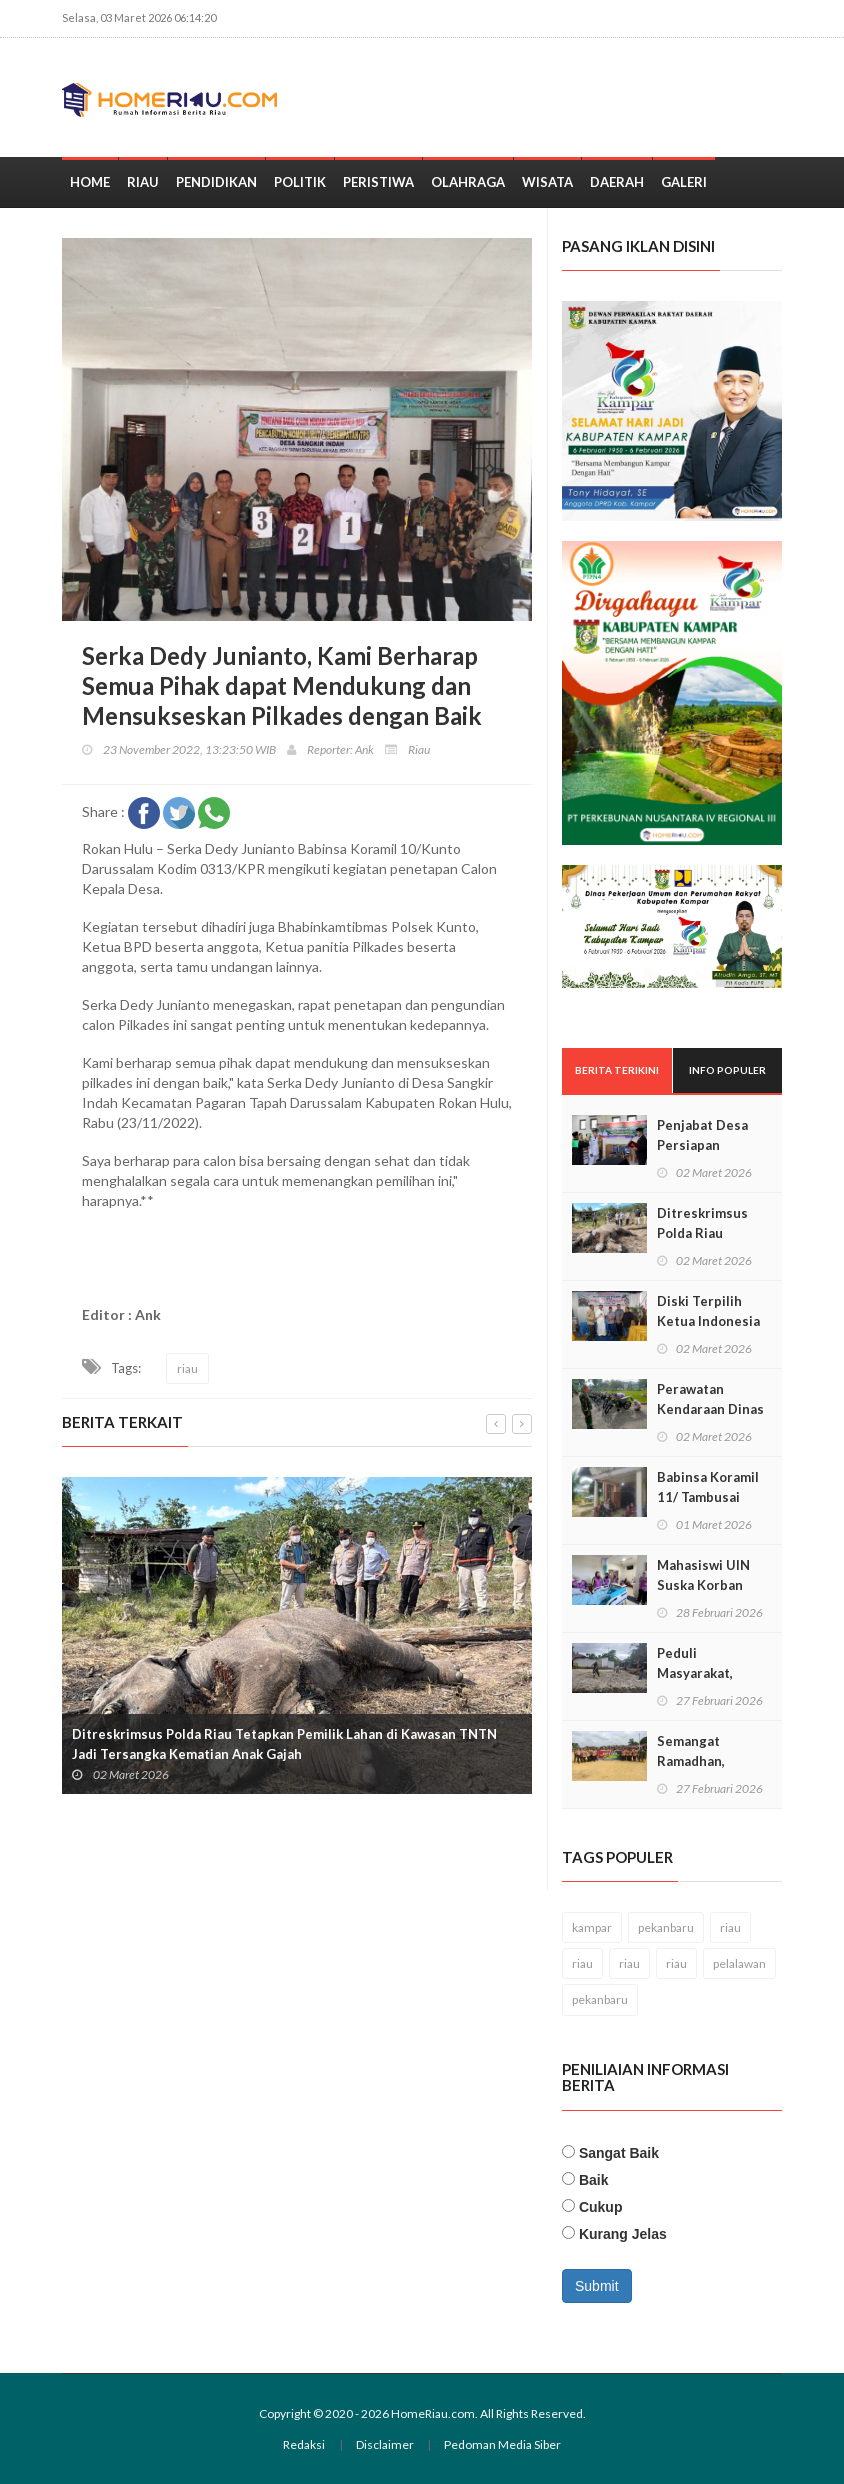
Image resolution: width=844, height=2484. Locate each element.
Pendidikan (216, 182)
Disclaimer (385, 2444)
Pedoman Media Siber (502, 2444)
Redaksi (304, 2444)
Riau (143, 182)
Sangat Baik (619, 2153)
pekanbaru (666, 1927)
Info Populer (727, 1070)
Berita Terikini (617, 1070)
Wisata (547, 182)
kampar (592, 1927)
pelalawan (739, 1963)
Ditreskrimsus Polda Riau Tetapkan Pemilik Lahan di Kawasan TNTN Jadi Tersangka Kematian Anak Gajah (284, 1745)
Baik (594, 2180)
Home (90, 182)
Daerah (617, 182)
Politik (300, 182)
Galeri (684, 182)
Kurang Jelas (623, 2234)
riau (187, 1368)
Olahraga (468, 182)
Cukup (601, 2207)
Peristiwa (378, 182)
